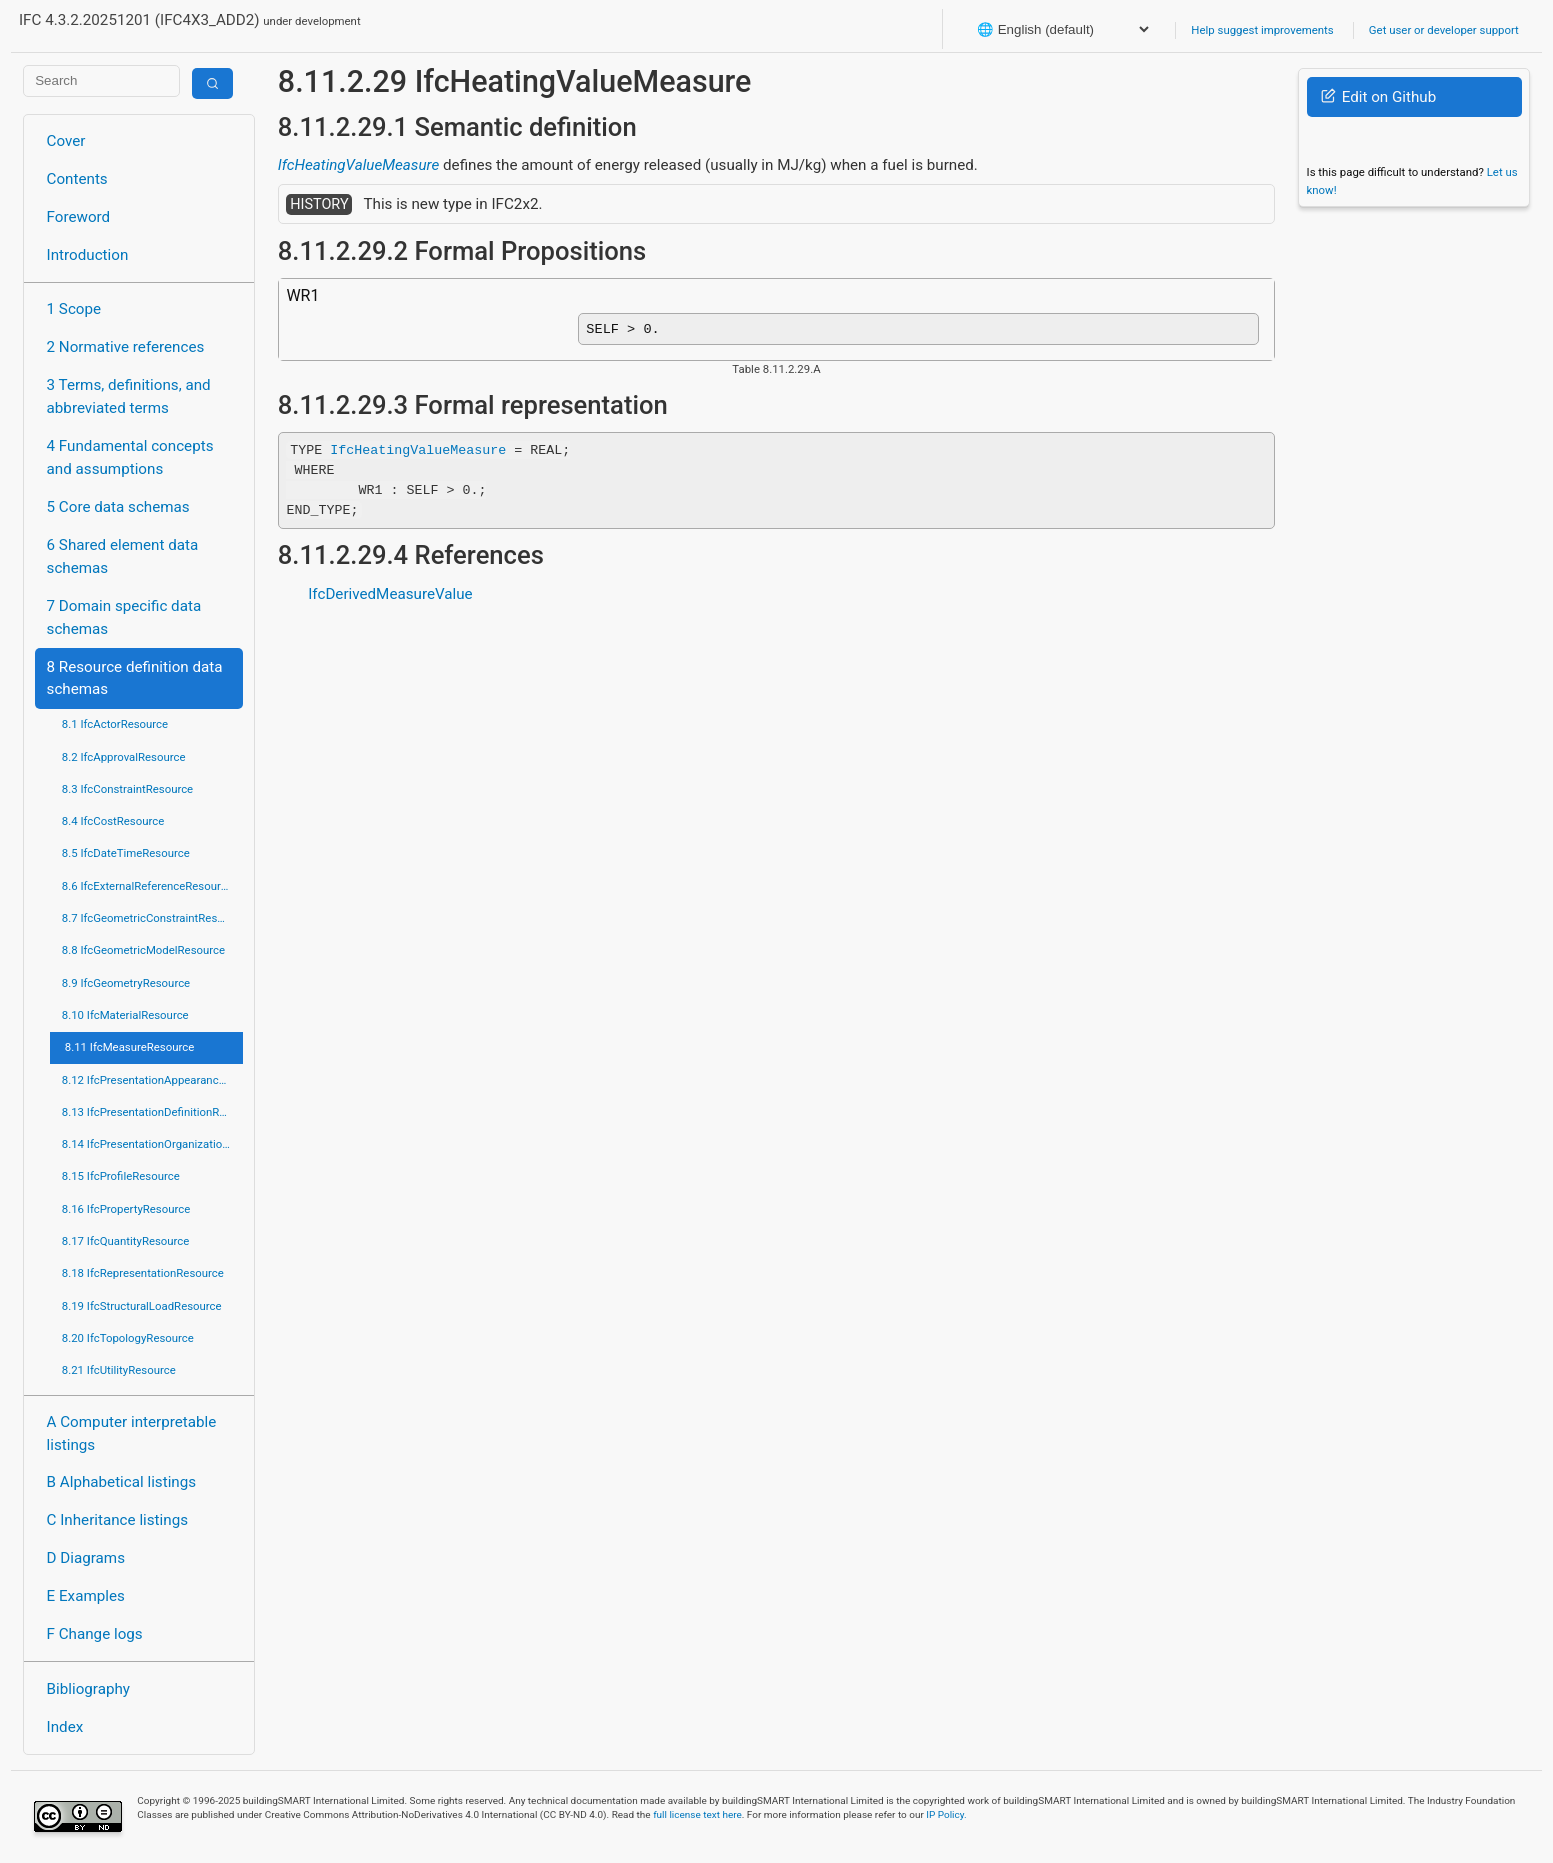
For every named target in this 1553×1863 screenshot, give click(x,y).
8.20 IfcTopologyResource (128, 1338)
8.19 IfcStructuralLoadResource (142, 1306)
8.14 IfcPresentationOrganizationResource (152, 1144)
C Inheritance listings (117, 1520)
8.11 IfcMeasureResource (130, 1047)
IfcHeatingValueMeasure (358, 165)
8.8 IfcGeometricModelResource (143, 950)
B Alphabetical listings (122, 1482)
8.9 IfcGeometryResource (126, 983)
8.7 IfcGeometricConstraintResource (152, 918)
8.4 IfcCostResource (113, 821)
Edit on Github (1378, 97)
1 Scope (74, 309)
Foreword (79, 217)
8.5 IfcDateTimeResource (126, 853)
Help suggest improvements (1262, 30)
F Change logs (95, 1634)
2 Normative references (126, 347)
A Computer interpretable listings (132, 1433)
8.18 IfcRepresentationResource (143, 1273)
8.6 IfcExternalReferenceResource (147, 886)
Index (65, 1727)
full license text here (697, 1814)
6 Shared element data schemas (123, 556)
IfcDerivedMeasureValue (390, 598)
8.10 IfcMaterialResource (125, 1015)
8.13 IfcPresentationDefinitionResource (152, 1112)
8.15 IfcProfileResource (121, 1176)
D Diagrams (86, 1558)
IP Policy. (946, 1814)
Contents (77, 179)
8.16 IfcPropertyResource (126, 1209)
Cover (66, 141)
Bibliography (88, 1689)
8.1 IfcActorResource (115, 724)
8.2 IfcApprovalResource (124, 757)
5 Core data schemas (118, 507)
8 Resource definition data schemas (135, 678)
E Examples (86, 1596)
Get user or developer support (1444, 30)
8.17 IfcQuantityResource (126, 1241)
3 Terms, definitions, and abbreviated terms (129, 396)
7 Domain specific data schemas (124, 617)
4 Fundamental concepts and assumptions (130, 457)
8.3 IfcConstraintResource (127, 789)
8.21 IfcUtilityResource (119, 1370)
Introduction (88, 255)
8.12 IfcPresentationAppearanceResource (152, 1080)
